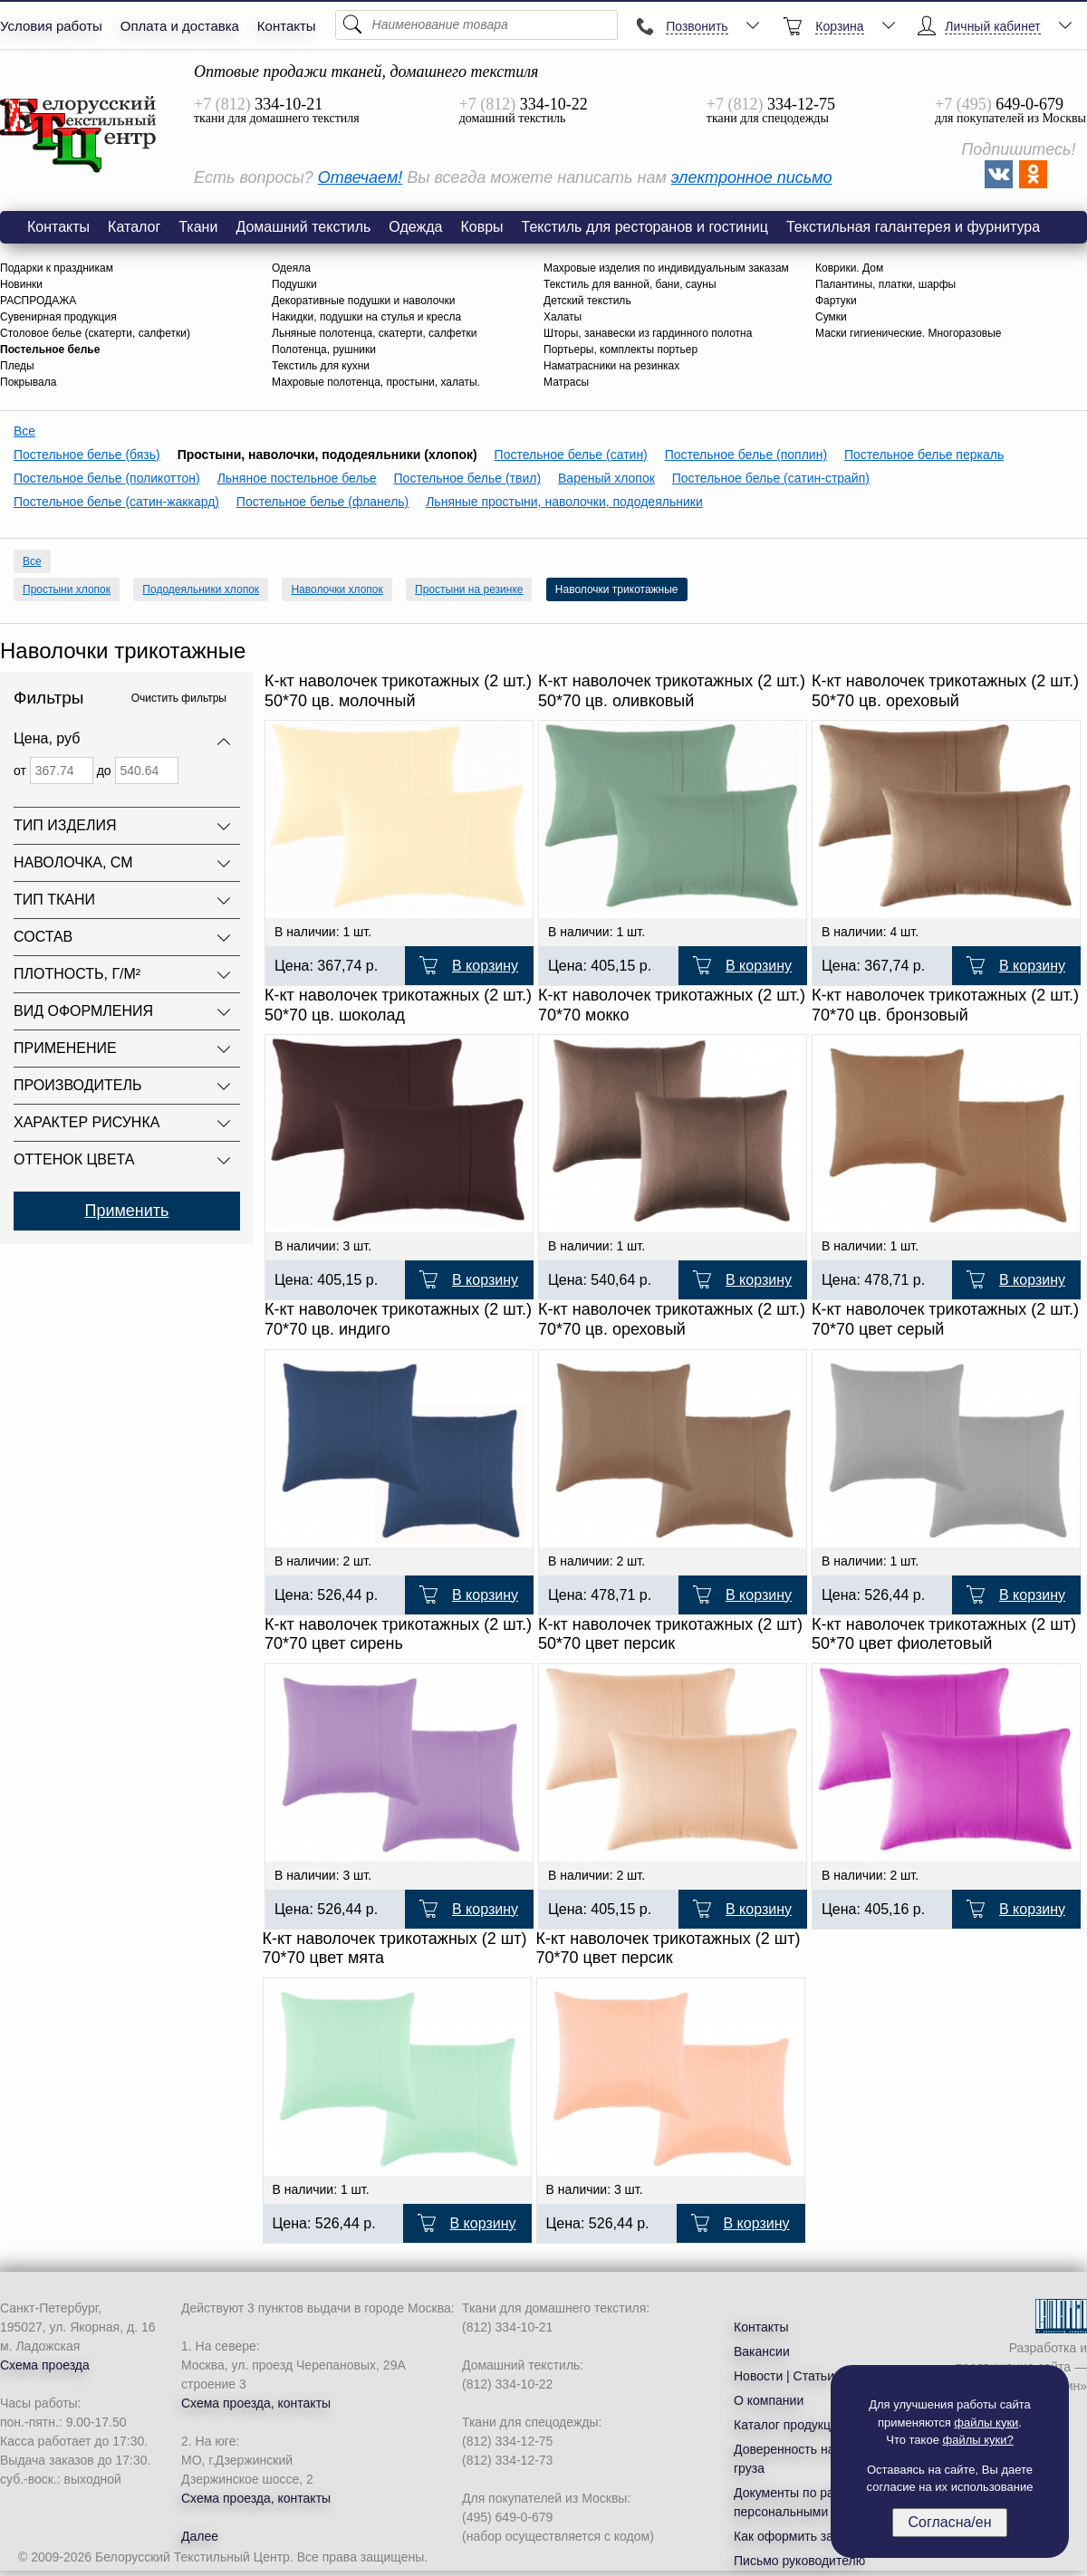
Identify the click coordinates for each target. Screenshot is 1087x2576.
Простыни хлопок (67, 589)
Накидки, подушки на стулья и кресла (366, 317)
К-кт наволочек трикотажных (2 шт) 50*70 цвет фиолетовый (944, 1634)
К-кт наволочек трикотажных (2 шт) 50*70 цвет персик (670, 1634)
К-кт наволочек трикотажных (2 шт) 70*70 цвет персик (668, 1949)
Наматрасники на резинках (611, 365)
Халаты (563, 317)
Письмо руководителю (799, 2560)
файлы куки (986, 2422)
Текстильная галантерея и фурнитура (913, 227)
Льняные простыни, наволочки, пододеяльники (564, 501)
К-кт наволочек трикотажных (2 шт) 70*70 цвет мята (395, 1949)
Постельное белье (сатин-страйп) (771, 478)
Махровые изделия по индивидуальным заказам (666, 268)
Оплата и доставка (179, 26)
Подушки (294, 284)
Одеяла (291, 268)
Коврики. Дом (849, 268)
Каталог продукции (789, 2425)
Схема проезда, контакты (256, 2403)
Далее (199, 2536)
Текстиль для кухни (321, 365)
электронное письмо (751, 177)
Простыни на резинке (469, 589)
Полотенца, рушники (324, 349)
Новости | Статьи (784, 2376)
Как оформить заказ (793, 2536)
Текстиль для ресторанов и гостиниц (645, 227)
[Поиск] (476, 25)
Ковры (481, 227)
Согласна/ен (949, 2522)
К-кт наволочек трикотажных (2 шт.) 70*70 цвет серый (945, 1319)
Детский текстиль (587, 300)
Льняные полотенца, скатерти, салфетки (374, 333)
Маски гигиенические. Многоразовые (908, 333)
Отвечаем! (360, 177)
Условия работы (51, 26)
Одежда (415, 227)
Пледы (17, 365)
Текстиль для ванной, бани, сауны (630, 284)
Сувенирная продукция (58, 317)
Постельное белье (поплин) (746, 454)
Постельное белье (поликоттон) (107, 478)
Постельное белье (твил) (468, 478)
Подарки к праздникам (56, 268)
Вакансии (762, 2351)
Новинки (21, 284)
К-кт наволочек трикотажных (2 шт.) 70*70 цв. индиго (398, 1319)
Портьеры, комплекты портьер (620, 349)
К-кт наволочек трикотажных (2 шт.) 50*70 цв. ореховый (945, 691)
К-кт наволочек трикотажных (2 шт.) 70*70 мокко (671, 1005)
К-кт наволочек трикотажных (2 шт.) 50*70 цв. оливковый (671, 691)
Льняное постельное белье (297, 478)
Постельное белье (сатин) (571, 454)
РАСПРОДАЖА (38, 300)
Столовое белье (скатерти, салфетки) (95, 333)
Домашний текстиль (303, 227)
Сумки (831, 317)
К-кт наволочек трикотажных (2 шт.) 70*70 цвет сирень (398, 1634)
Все (24, 431)
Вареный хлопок (606, 478)
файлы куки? (978, 2440)
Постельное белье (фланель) (322, 501)
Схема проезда (45, 2365)
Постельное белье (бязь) (87, 454)
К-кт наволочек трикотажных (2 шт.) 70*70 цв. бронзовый (945, 1005)
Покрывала (28, 382)
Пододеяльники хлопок (200, 589)
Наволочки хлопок (336, 589)
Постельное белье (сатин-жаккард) (116, 501)
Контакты (286, 26)
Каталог (134, 227)
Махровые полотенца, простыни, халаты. (376, 382)
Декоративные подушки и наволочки (363, 300)
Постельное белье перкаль (924, 454)
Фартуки (836, 300)
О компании (768, 2400)
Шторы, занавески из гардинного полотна (648, 333)
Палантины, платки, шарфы (885, 284)
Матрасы (566, 382)
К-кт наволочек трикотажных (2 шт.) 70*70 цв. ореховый (671, 1319)
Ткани (197, 227)
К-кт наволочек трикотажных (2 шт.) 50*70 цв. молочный (398, 691)
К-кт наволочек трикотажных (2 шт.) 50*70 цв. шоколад (398, 1005)
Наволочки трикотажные (79, 135)
